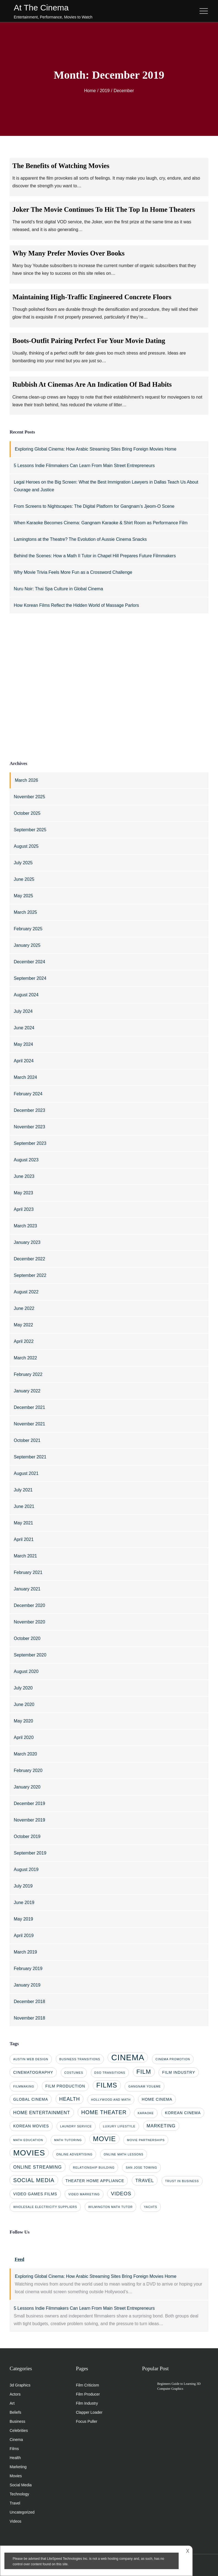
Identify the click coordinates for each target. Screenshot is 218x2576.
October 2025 (27, 813)
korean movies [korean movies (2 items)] (31, 2126)
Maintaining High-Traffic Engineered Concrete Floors (91, 297)
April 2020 (24, 1737)
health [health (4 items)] (69, 2099)
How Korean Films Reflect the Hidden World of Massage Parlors (76, 605)
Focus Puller (86, 2421)
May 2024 (23, 1044)
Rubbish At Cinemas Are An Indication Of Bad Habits (92, 384)
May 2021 (23, 1523)
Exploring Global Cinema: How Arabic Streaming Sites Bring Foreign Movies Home (95, 449)
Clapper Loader (89, 2412)
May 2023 (23, 1192)
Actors (15, 2394)
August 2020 (26, 1671)
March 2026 (26, 780)
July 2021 (23, 1490)
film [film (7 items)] (144, 2071)
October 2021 (27, 1440)
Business (17, 2421)
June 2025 (24, 879)
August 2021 (26, 1473)
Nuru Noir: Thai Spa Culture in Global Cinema (58, 588)
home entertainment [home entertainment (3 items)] (41, 2112)
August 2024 (26, 994)
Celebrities (19, 2430)
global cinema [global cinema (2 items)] (30, 2099)
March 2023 (25, 1225)
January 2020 (27, 1787)
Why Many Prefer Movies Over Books (68, 253)
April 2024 (24, 1060)
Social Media (21, 2485)
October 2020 (27, 1638)
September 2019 (30, 1853)
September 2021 (30, 1457)
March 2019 (25, 1952)
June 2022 (24, 1308)
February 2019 (28, 1968)
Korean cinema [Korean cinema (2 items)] (183, 2113)
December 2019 (29, 1803)
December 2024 (29, 961)
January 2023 (27, 1242)
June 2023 (24, 1176)
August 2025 (26, 846)
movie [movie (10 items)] (104, 2138)
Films (14, 2448)
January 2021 (27, 1589)
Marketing (18, 2467)
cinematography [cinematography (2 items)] (33, 2072)
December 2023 (29, 1110)
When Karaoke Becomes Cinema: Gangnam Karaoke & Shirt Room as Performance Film (100, 522)
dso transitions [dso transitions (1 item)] (110, 2072)
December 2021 (29, 1407)
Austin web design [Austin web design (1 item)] (30, 2059)
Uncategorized (22, 2512)
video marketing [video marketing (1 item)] (84, 2194)
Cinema (16, 2439)
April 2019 (24, 1935)
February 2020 (28, 1770)
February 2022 (28, 1374)
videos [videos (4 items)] (121, 2193)
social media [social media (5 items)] (33, 2180)
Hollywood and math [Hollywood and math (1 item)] (111, 2099)
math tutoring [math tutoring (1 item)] (68, 2140)
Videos (15, 2521)
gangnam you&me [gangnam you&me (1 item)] (144, 2086)
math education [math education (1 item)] (28, 2140)
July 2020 (23, 1688)
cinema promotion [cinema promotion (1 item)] (173, 2059)
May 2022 (23, 1325)
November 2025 (29, 796)
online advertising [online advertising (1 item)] (74, 2154)
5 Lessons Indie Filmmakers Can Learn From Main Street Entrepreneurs (84, 465)
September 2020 (30, 1655)
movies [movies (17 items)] (29, 2152)
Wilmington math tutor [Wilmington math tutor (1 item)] (110, 2207)
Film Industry (87, 2403)
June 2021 (24, 1506)
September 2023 (30, 1143)
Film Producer (88, 2394)
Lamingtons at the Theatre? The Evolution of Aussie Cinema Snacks (80, 539)
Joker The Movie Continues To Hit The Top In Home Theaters (103, 209)
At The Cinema (41, 7)
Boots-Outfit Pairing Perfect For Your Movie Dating (88, 340)
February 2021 (28, 1572)
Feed (19, 2259)
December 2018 (29, 2001)
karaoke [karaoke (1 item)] (146, 2113)
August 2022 (26, 1292)
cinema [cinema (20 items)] (127, 2057)
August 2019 (26, 1869)
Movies (16, 2476)
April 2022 (24, 1341)
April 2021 (24, 1539)
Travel (15, 2503)
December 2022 (29, 1259)
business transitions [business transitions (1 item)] (79, 2059)
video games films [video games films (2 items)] (35, 2194)
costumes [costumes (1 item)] (73, 2072)
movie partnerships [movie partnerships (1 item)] (146, 2140)
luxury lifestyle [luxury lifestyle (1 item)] (119, 2126)
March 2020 (25, 1754)
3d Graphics (20, 2385)
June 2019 (24, 1902)
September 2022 (30, 1275)
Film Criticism (87, 2385)
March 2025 (25, 912)
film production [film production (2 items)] (65, 2086)
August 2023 (26, 1159)
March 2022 (25, 1358)
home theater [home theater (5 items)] (104, 2112)
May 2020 (23, 1721)
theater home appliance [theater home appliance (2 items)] (95, 2181)
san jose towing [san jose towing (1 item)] (141, 2167)
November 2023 (29, 1126)
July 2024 (23, 1011)
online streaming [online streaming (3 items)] (37, 2167)
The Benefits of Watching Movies (60, 165)
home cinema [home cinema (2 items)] (157, 2099)
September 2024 (30, 978)
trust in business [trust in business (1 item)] (182, 2181)
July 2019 (23, 1886)
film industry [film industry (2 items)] (178, 2072)
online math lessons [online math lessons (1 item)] (123, 2154)
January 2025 (27, 945)
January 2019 (27, 1985)
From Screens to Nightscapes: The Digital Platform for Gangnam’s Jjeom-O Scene (94, 506)
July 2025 (23, 862)
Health (15, 2458)
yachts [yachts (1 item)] (150, 2207)
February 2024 (28, 1093)
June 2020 (24, 1704)
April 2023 (24, 1209)
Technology (19, 2494)
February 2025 (28, 928)
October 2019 (27, 1836)
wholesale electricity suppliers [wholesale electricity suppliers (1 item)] (45, 2207)
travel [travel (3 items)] (144, 2180)
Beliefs (15, 2412)
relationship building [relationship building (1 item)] (94, 2167)
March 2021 (25, 1556)
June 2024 (24, 1027)
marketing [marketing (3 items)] (161, 2125)
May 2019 (23, 1919)
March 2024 (25, 1077)
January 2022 (27, 1391)
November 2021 (29, 1424)
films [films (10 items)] (106, 2085)
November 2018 (29, 2018)
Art (12, 2403)
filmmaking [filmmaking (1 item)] (23, 2086)
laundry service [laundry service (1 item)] (76, 2126)
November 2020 (29, 1622)
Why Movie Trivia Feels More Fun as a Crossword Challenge (73, 572)
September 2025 (30, 829)
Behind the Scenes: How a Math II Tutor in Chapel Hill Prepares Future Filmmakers (95, 555)
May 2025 (23, 895)
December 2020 (29, 1605)
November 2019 (29, 1820)
